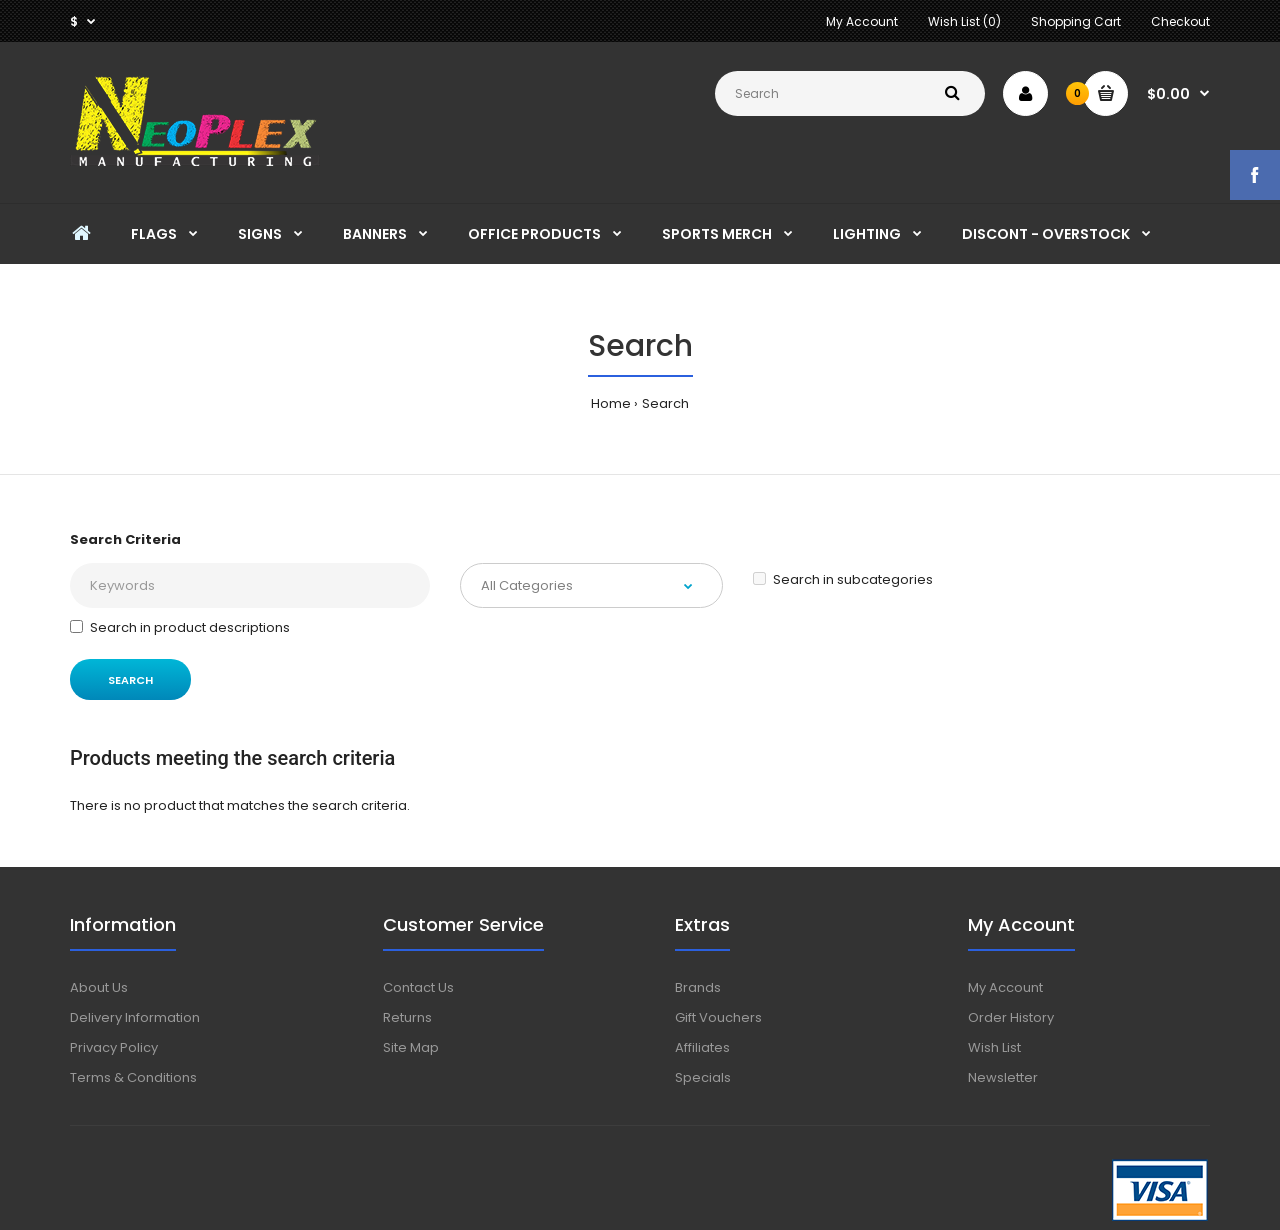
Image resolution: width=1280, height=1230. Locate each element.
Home (611, 403)
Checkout (1180, 21)
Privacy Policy (114, 1047)
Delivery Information (135, 1017)
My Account (862, 21)
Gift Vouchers (718, 1017)
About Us (99, 987)
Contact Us (418, 987)
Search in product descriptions (180, 627)
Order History (1011, 1017)
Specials (703, 1077)
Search (665, 403)
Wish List (994, 1047)
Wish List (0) (964, 21)
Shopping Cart (1076, 21)
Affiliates (702, 1047)
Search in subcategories (843, 579)
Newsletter (1003, 1077)
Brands (698, 987)
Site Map (411, 1047)
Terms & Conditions (133, 1077)
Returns (407, 1017)
